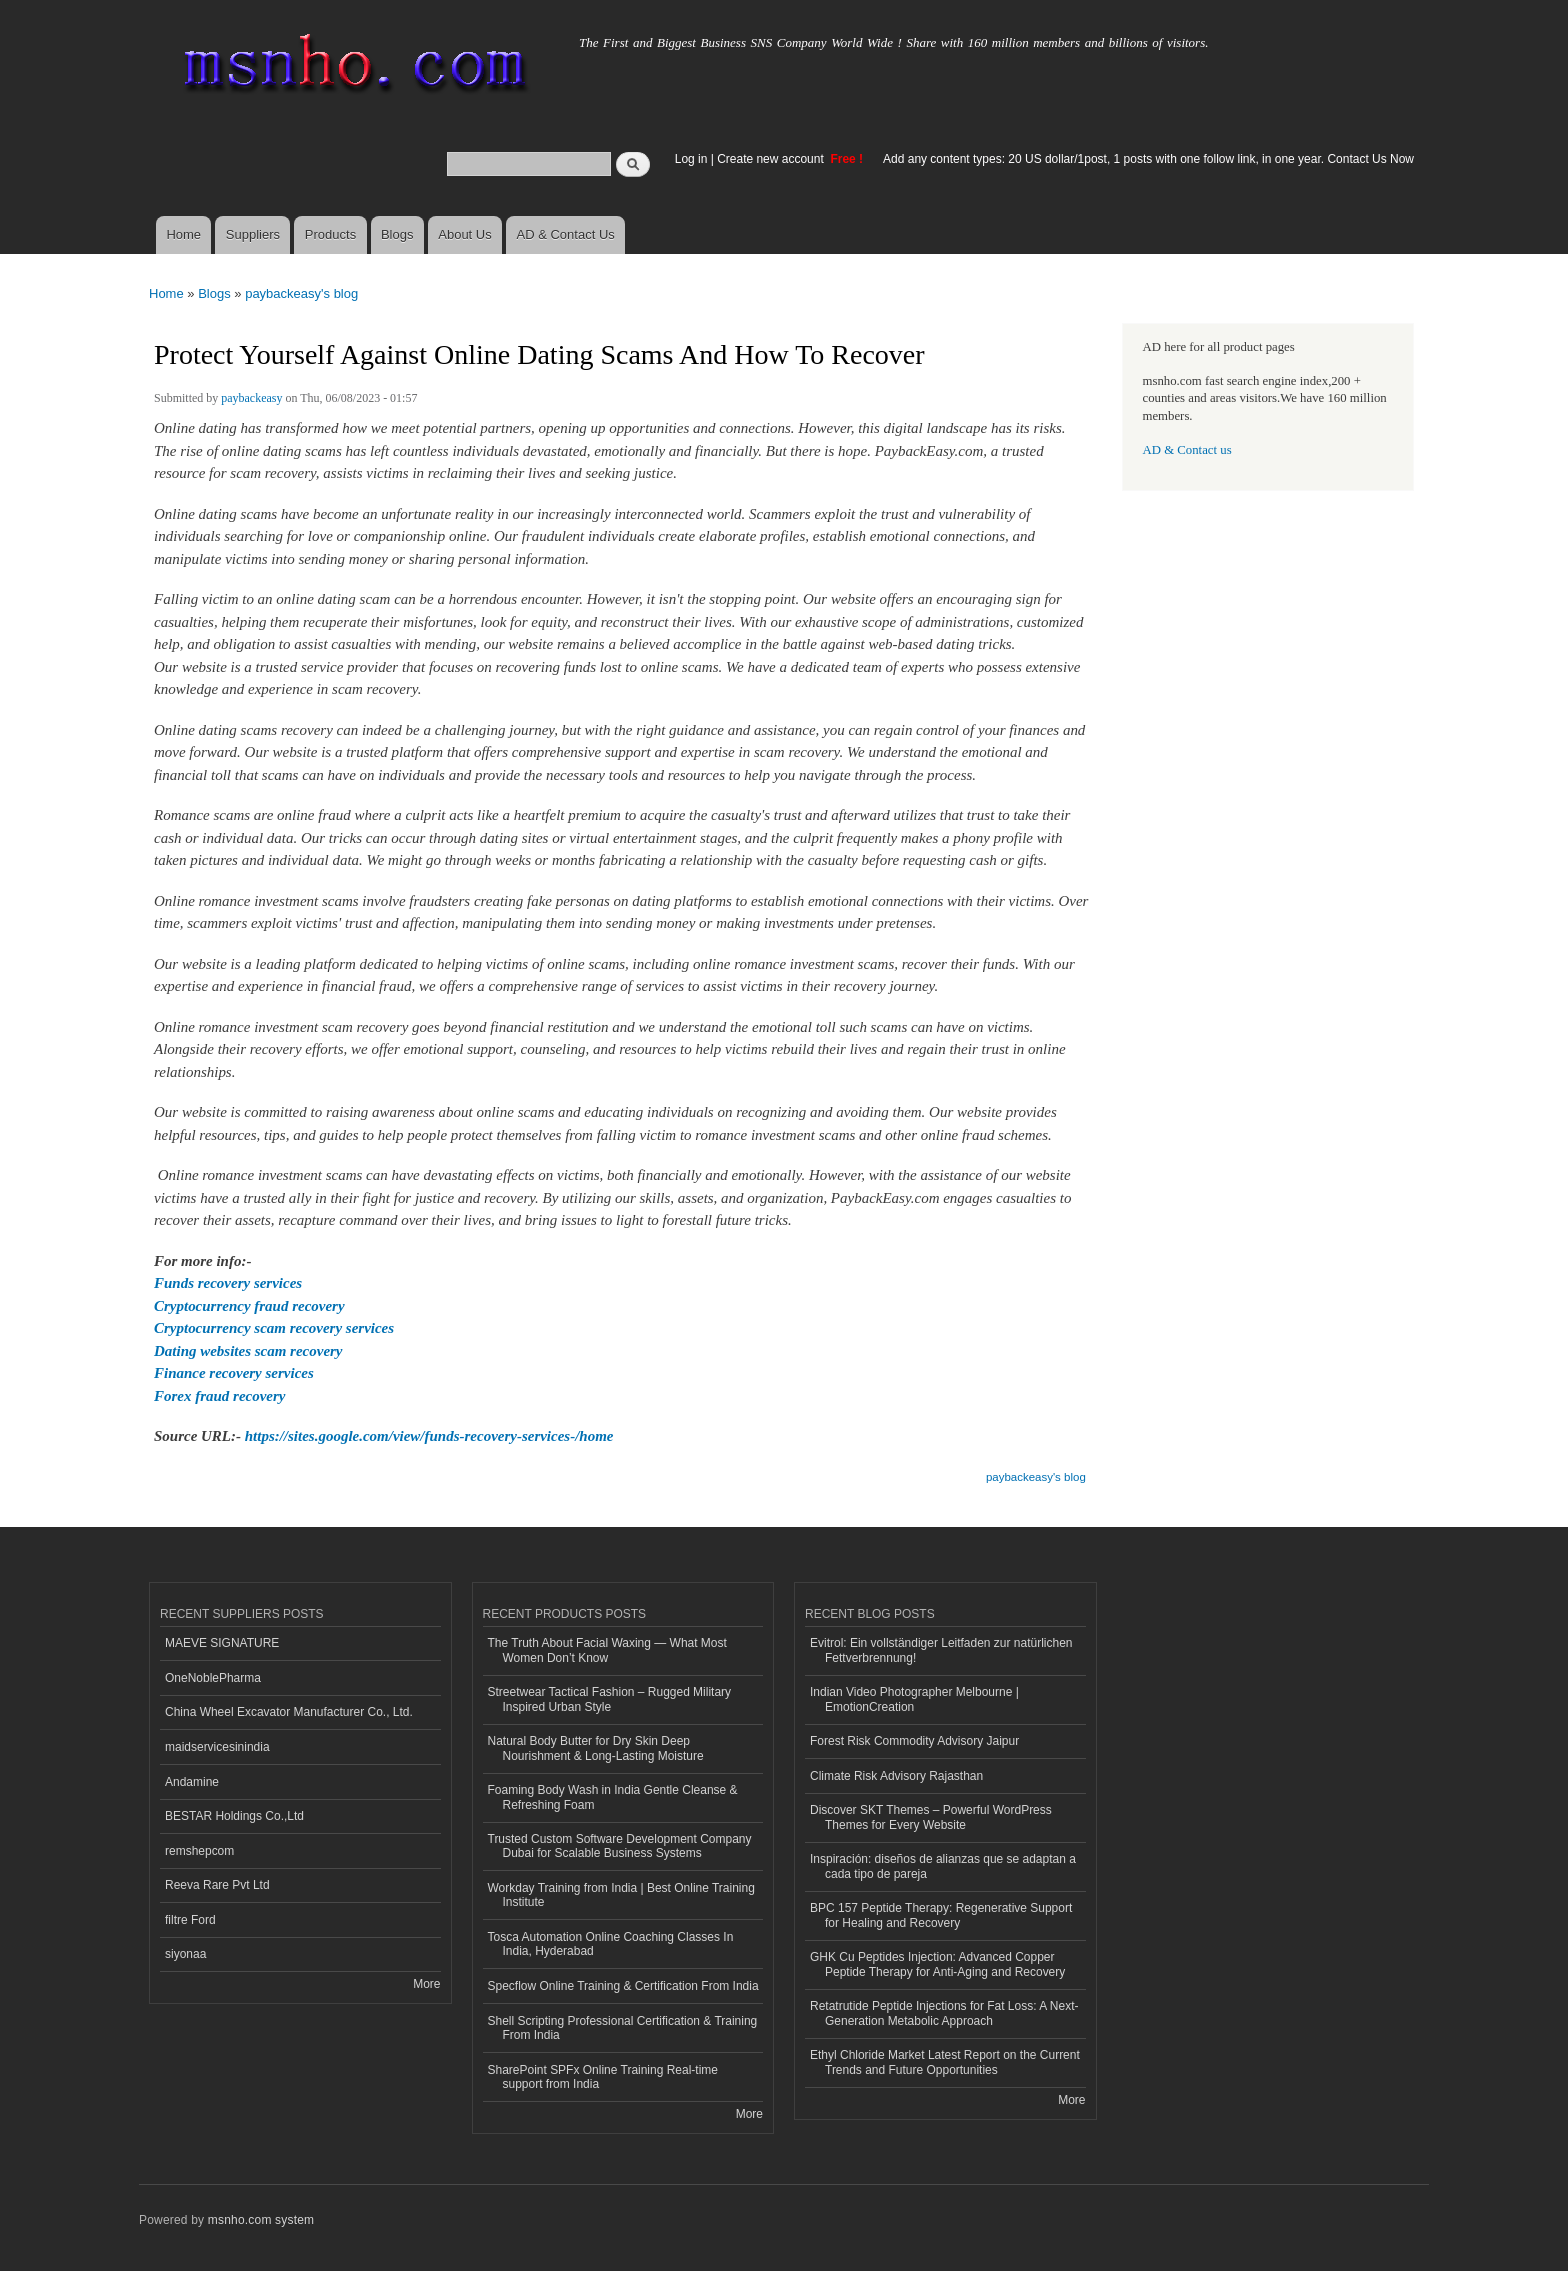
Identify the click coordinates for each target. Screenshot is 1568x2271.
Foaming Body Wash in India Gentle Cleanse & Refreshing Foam (613, 1797)
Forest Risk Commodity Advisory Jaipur (914, 1741)
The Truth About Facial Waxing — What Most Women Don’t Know (607, 1650)
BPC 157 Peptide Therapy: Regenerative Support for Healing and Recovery (941, 1915)
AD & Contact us (1187, 450)
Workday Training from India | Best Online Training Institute (621, 1895)
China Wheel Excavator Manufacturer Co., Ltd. (289, 1712)
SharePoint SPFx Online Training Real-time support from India (603, 2077)
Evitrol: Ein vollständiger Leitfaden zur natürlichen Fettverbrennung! (941, 1650)
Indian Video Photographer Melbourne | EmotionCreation (914, 1699)
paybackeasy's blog (301, 293)
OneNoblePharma (213, 1678)
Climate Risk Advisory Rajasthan (896, 1776)
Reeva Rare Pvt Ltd (217, 1885)
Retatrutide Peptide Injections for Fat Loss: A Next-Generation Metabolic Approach (944, 2013)
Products (330, 234)
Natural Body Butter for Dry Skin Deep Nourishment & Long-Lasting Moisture (596, 1748)
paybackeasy (251, 398)
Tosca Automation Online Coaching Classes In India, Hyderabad (611, 1944)
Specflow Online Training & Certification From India (623, 1986)
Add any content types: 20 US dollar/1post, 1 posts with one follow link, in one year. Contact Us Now (1148, 159)
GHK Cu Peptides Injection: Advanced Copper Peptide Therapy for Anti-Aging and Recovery (937, 1964)
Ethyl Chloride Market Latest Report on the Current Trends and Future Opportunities (945, 2062)
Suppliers (253, 234)
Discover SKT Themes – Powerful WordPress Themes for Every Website (931, 1817)
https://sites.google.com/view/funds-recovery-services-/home (429, 1436)
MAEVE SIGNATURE (222, 1643)
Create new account (772, 159)
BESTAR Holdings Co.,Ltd (234, 1816)
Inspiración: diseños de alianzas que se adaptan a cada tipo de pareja (943, 1866)
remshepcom (199, 1851)
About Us (464, 234)
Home (183, 234)
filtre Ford (190, 1920)
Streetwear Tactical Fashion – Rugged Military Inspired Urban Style (610, 1699)
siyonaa (185, 1954)
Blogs (397, 234)
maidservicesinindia (217, 1747)
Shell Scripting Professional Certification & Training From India (623, 2028)
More (426, 1984)
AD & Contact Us (566, 234)
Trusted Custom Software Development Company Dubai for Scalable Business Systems (620, 1846)
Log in (691, 159)
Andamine (192, 1782)
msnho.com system (261, 2220)
